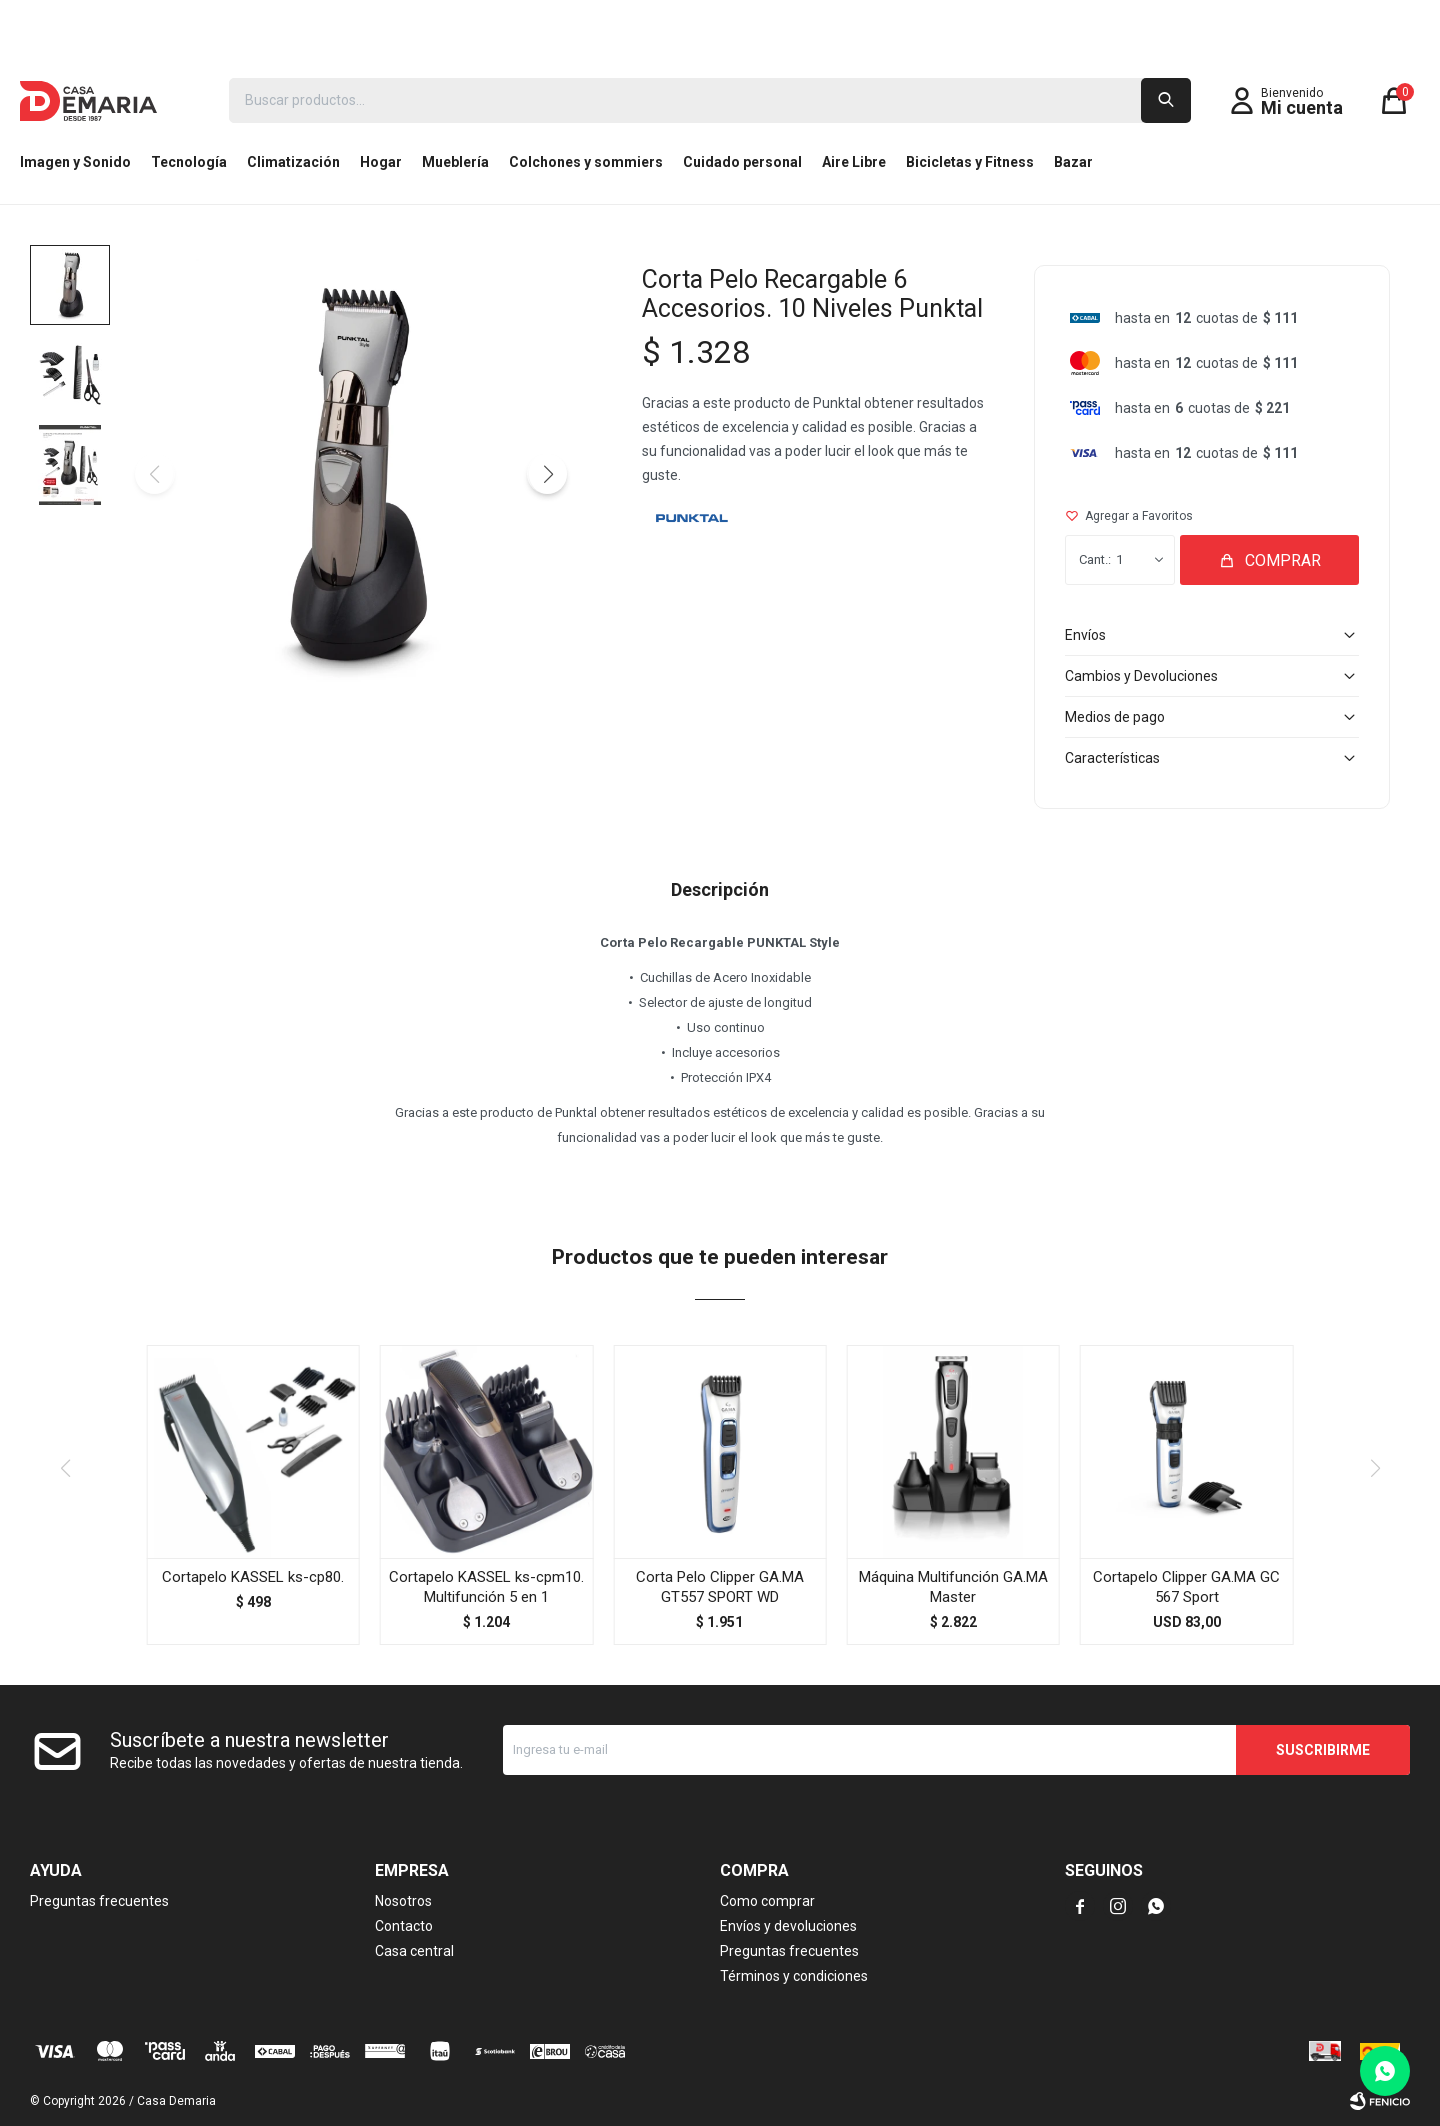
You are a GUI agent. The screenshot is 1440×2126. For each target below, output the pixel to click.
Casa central (414, 1951)
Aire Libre (854, 162)
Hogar (381, 162)
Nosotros (403, 1901)
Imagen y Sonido (75, 162)
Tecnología (189, 162)
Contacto (404, 1926)
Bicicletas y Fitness (970, 162)
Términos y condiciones (794, 1976)
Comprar (1283, 560)
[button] (547, 474)
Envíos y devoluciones (788, 1926)
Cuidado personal (742, 162)
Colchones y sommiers (586, 162)
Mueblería (455, 162)
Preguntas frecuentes (99, 1901)
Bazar (1073, 162)
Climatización (293, 162)
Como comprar (767, 1901)
